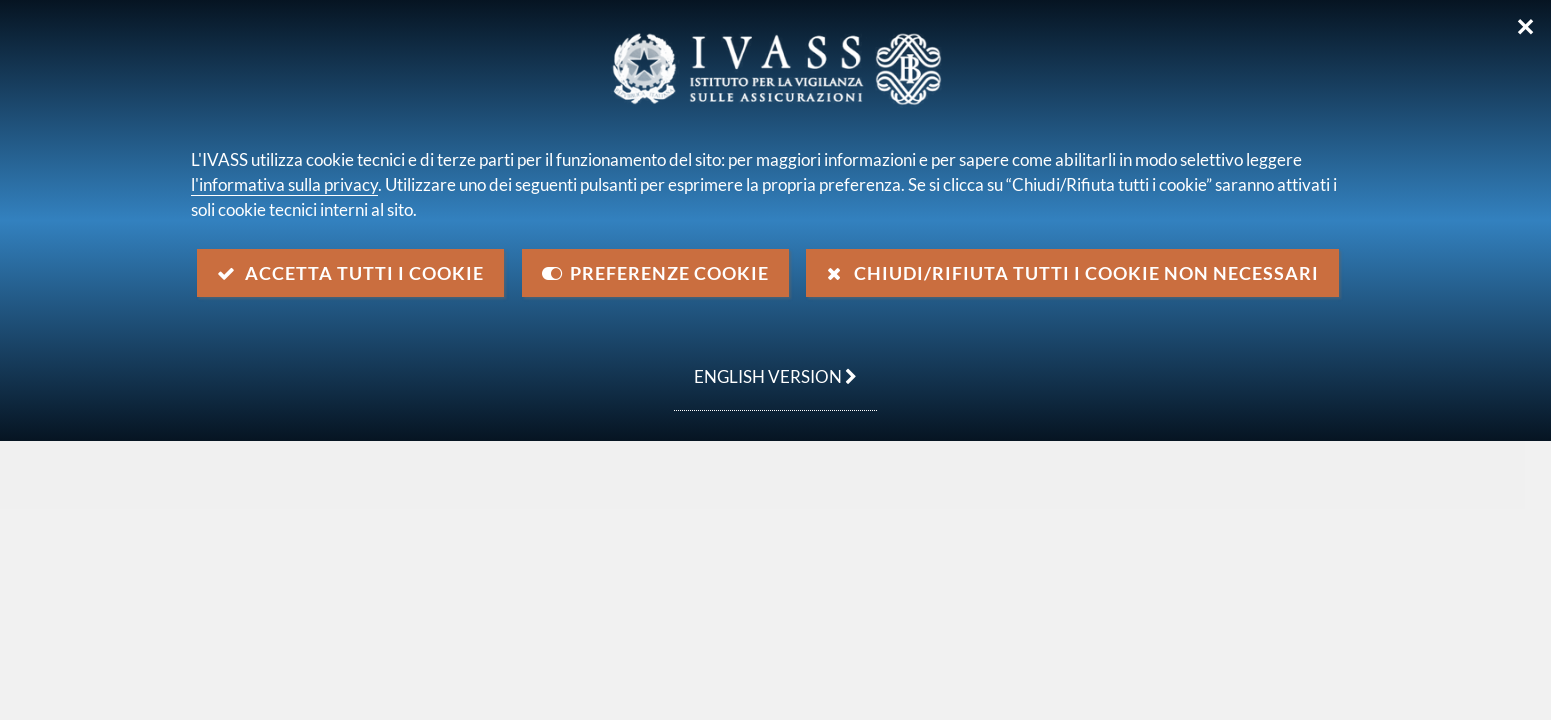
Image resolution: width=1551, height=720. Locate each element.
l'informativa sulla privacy (284, 184)
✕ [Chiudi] (1525, 27)
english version (765, 366)
